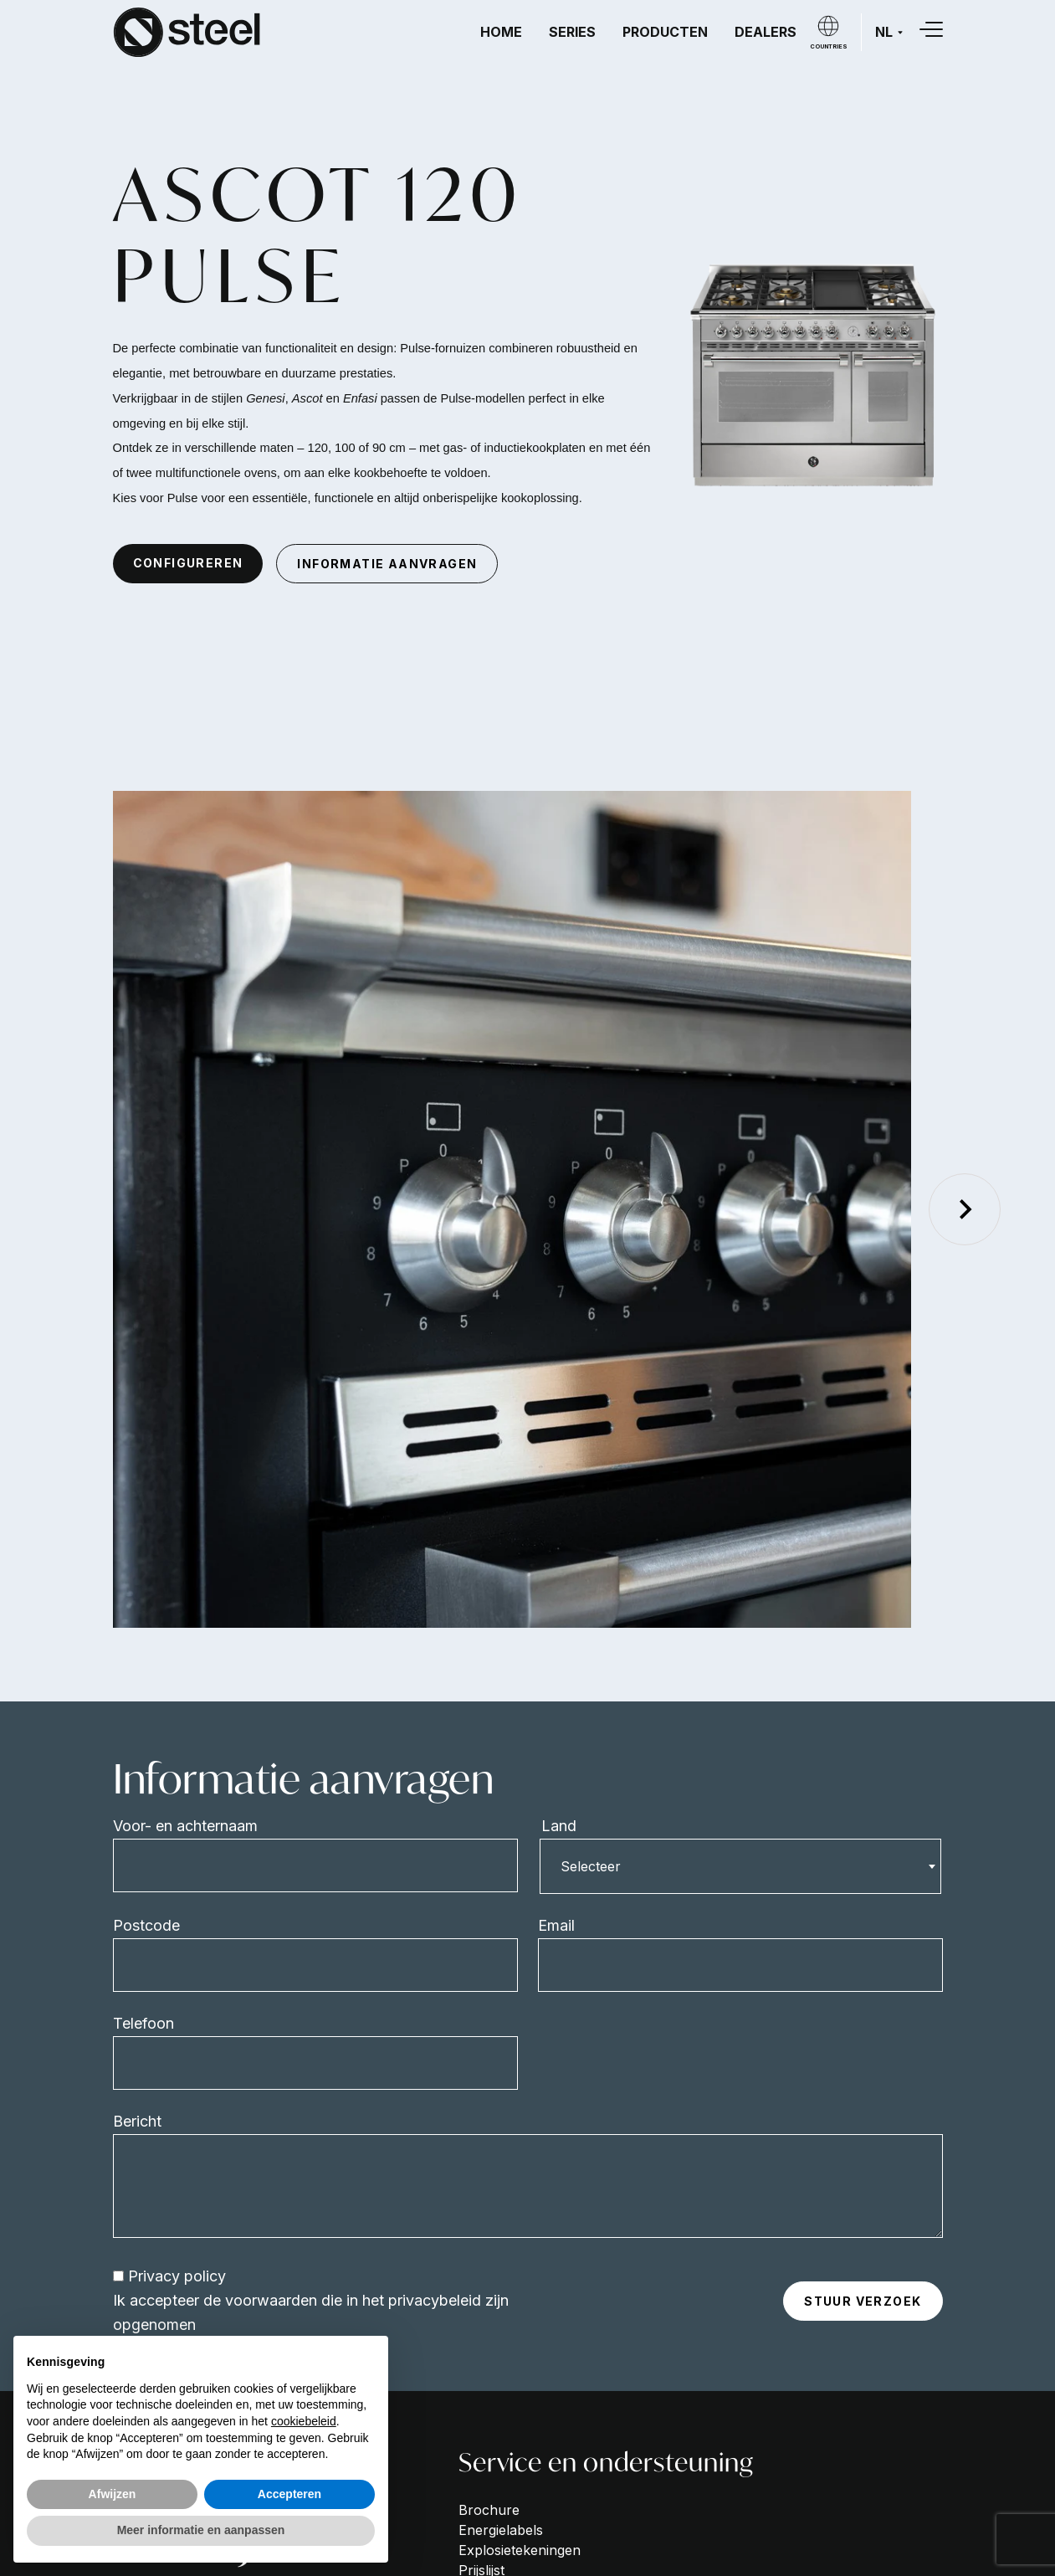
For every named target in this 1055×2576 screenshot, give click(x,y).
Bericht (137, 2121)
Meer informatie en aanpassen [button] (201, 2530)
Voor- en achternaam (185, 1826)
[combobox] (740, 1866)
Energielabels (500, 2530)
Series (572, 31)
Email (556, 1925)
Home (501, 31)
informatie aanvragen (387, 564)
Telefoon (143, 2023)
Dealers (765, 31)
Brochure (489, 2510)
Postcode (146, 1925)
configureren (188, 563)
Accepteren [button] (289, 2494)
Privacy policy (177, 2276)
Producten (665, 31)
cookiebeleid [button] (303, 2421)
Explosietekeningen (519, 2550)
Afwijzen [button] (112, 2494)
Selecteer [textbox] (591, 1866)
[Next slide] (965, 1209)
